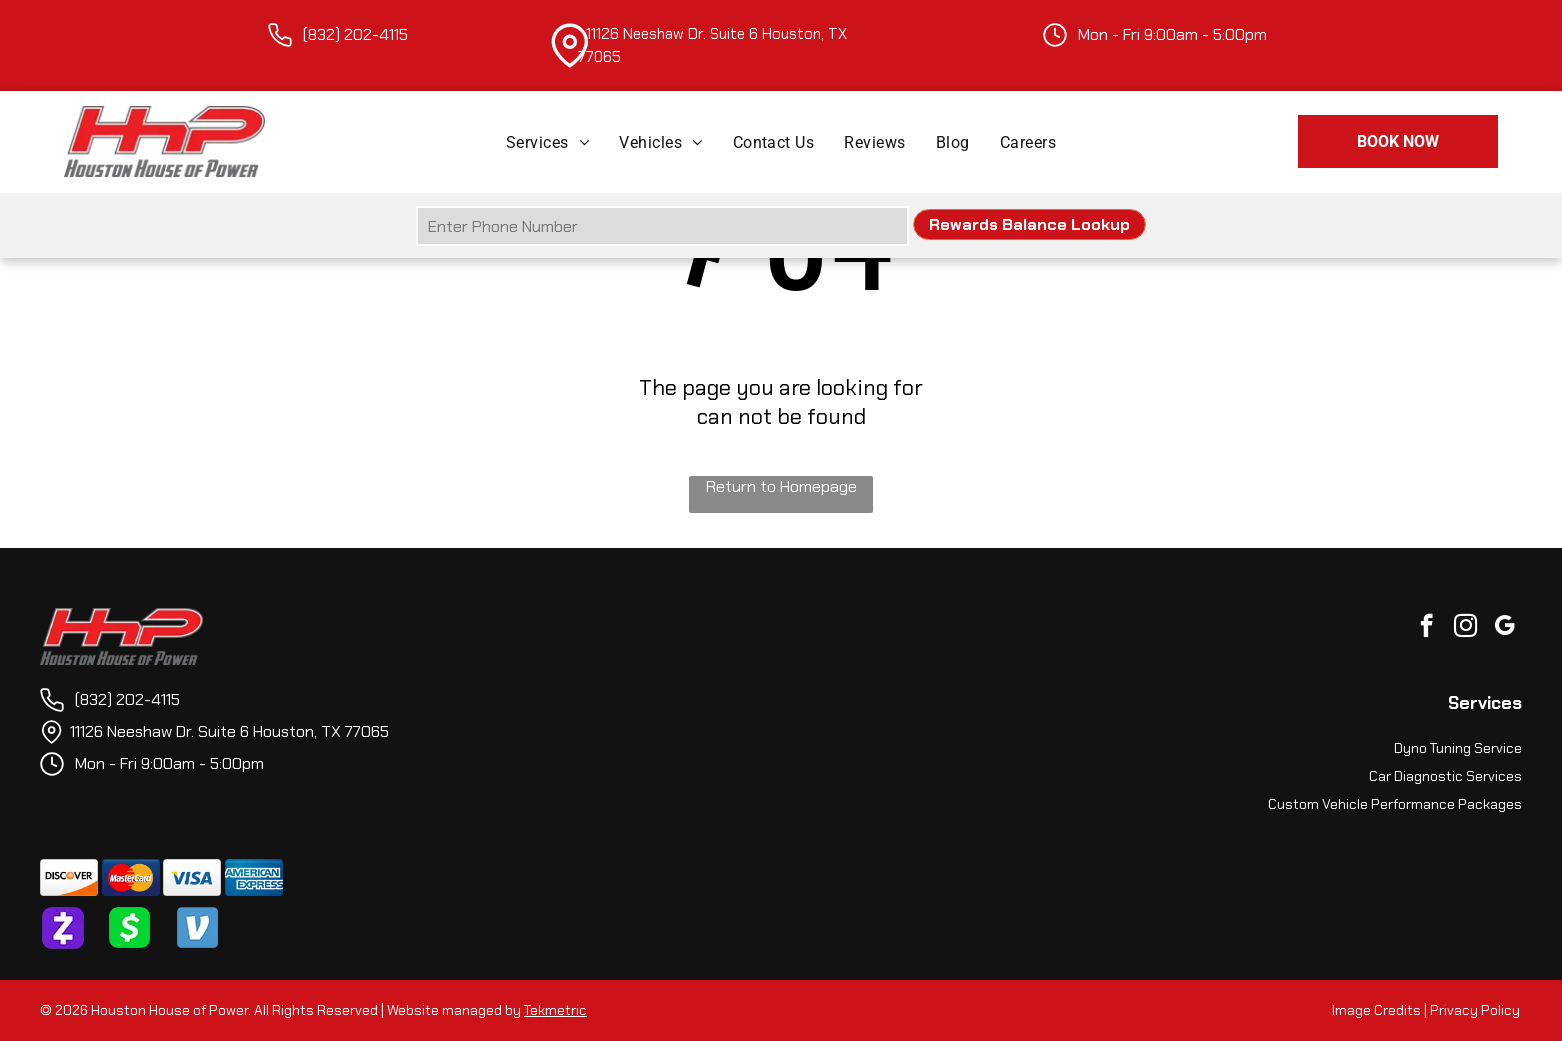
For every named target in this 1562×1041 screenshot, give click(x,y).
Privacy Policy (1475, 1010)
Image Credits (1376, 1010)
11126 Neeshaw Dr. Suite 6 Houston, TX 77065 (229, 731)
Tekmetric (555, 1010)
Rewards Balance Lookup (1029, 224)
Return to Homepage (781, 486)
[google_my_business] (1504, 628)
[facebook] (1426, 628)
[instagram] (1465, 628)
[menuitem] (547, 141)
